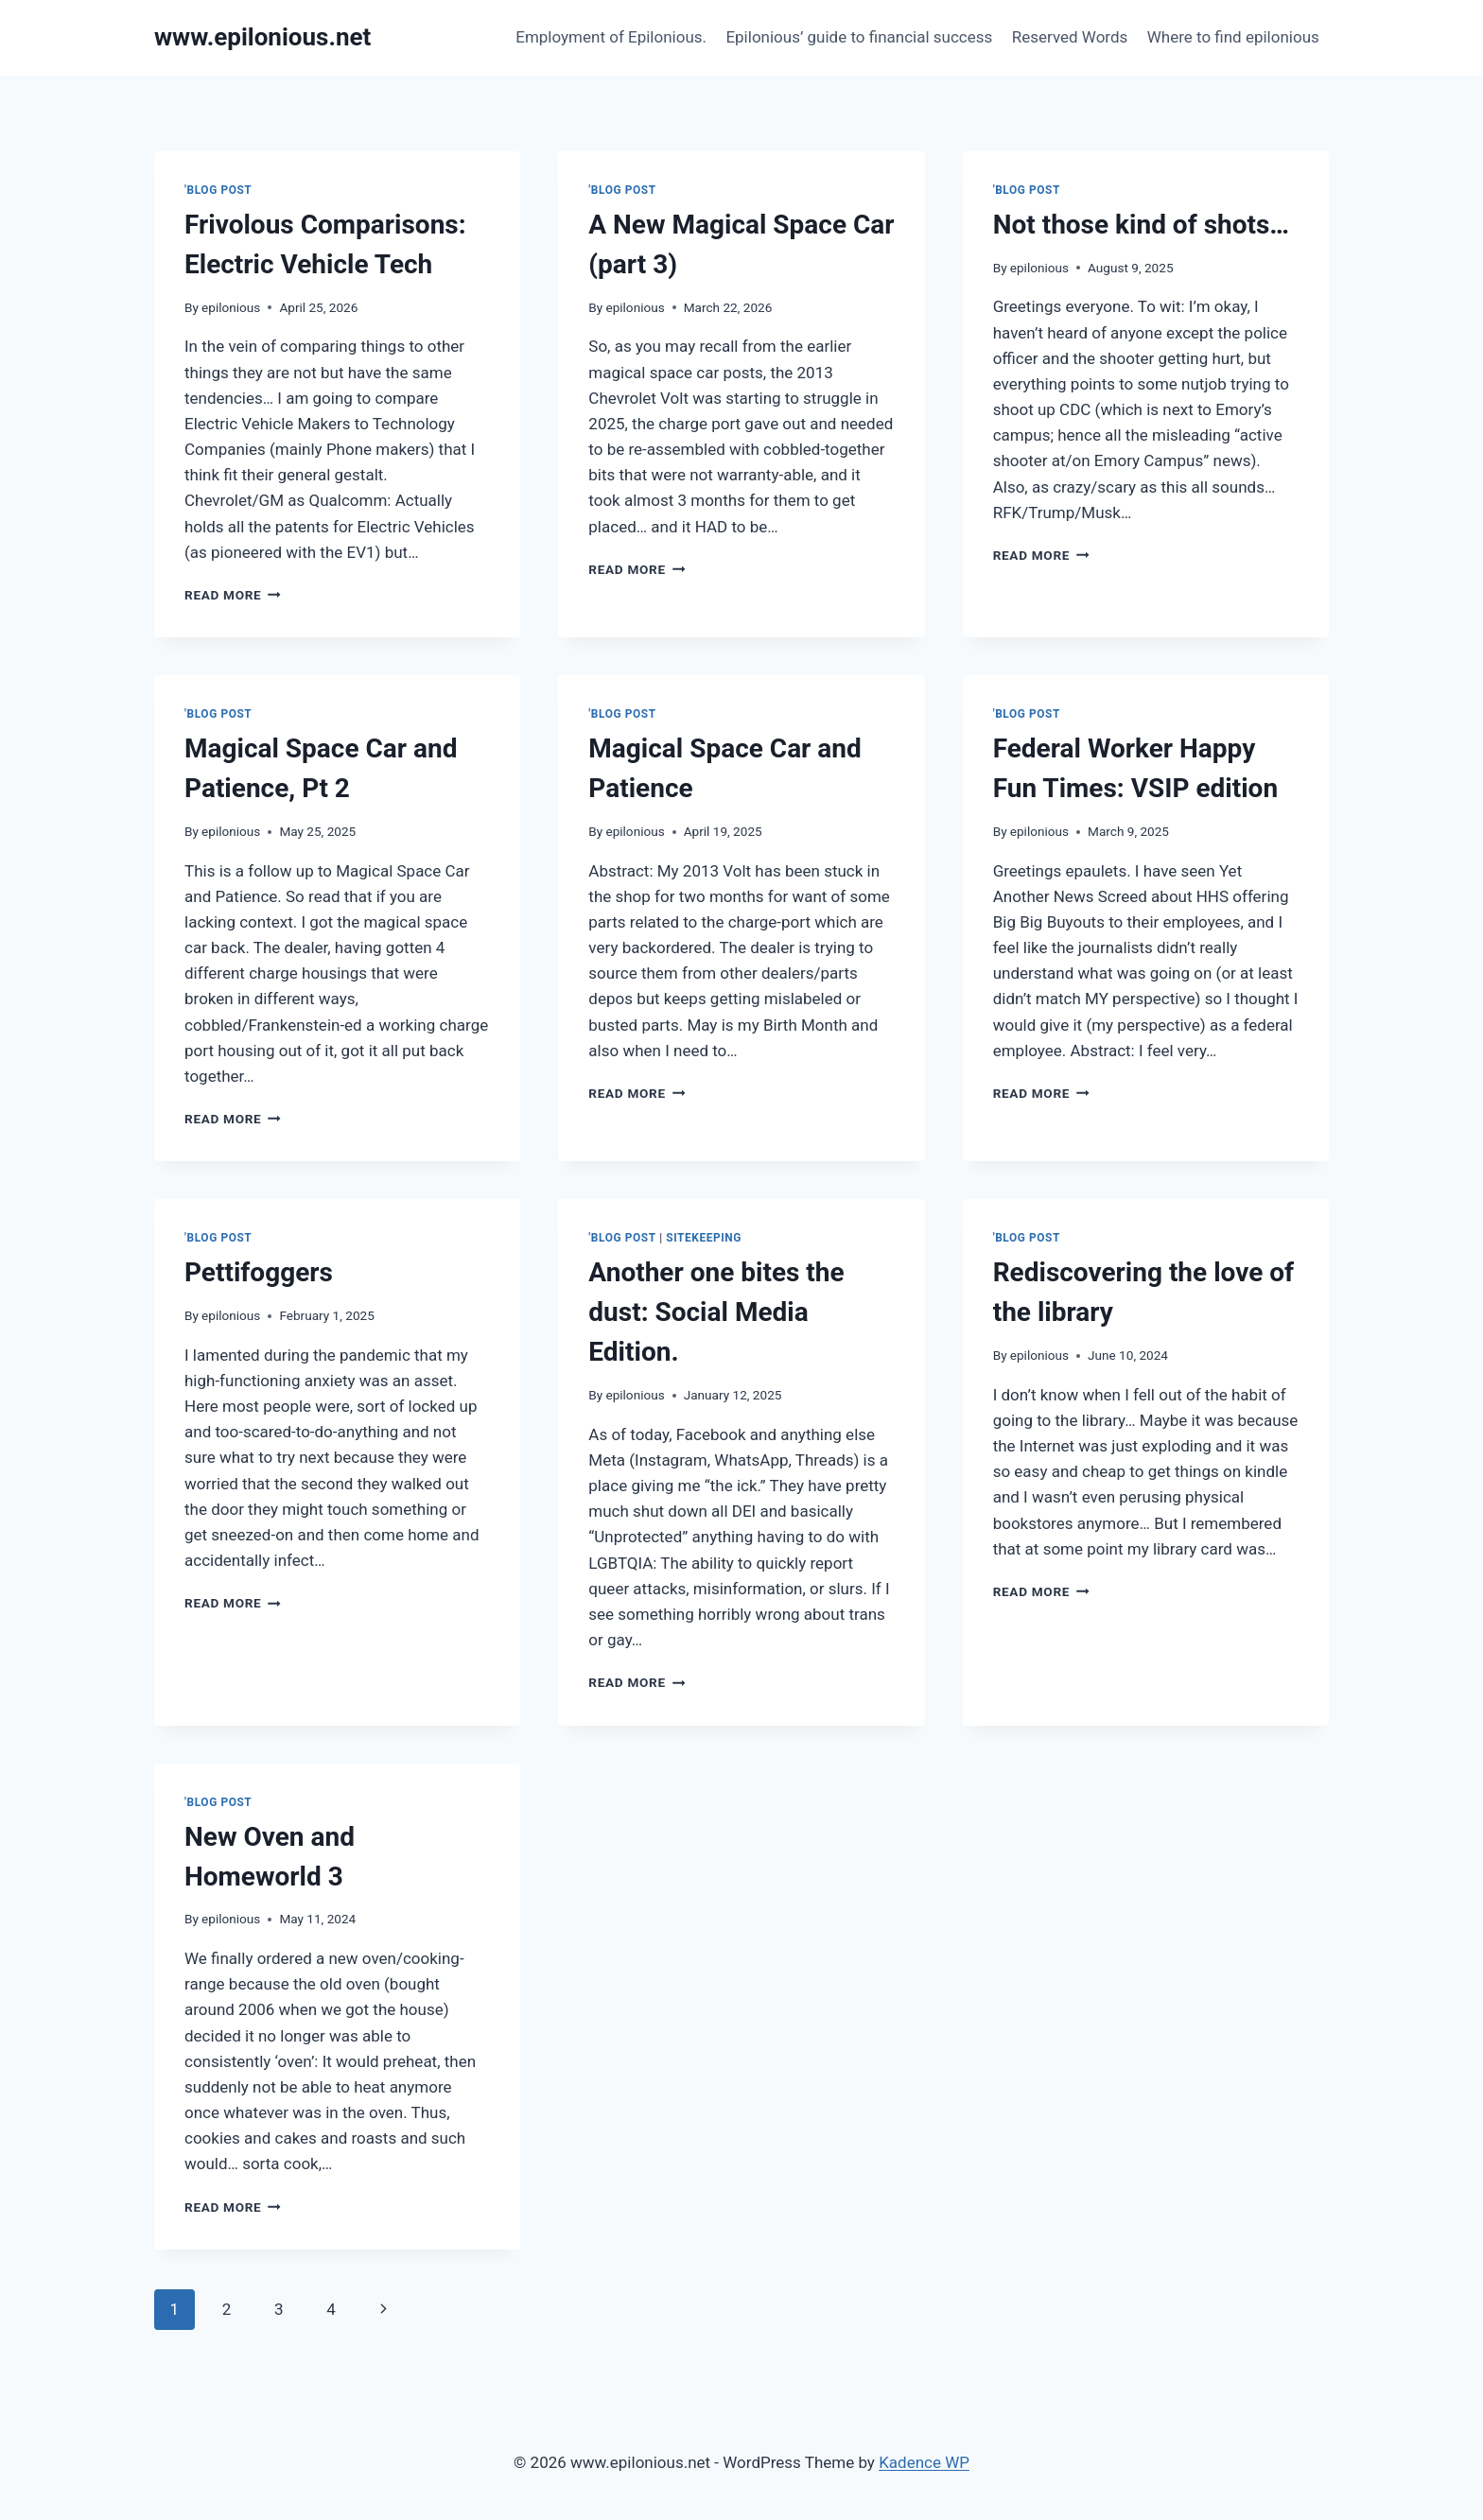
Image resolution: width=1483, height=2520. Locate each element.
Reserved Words (1070, 36)
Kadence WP (924, 2462)
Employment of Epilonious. (611, 36)
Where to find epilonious (1233, 36)
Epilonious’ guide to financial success (858, 36)
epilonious (230, 307)
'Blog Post (218, 190)
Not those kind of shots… (1141, 224)
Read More (232, 594)
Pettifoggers (258, 1272)
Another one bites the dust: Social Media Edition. (716, 1312)
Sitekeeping (704, 1237)
